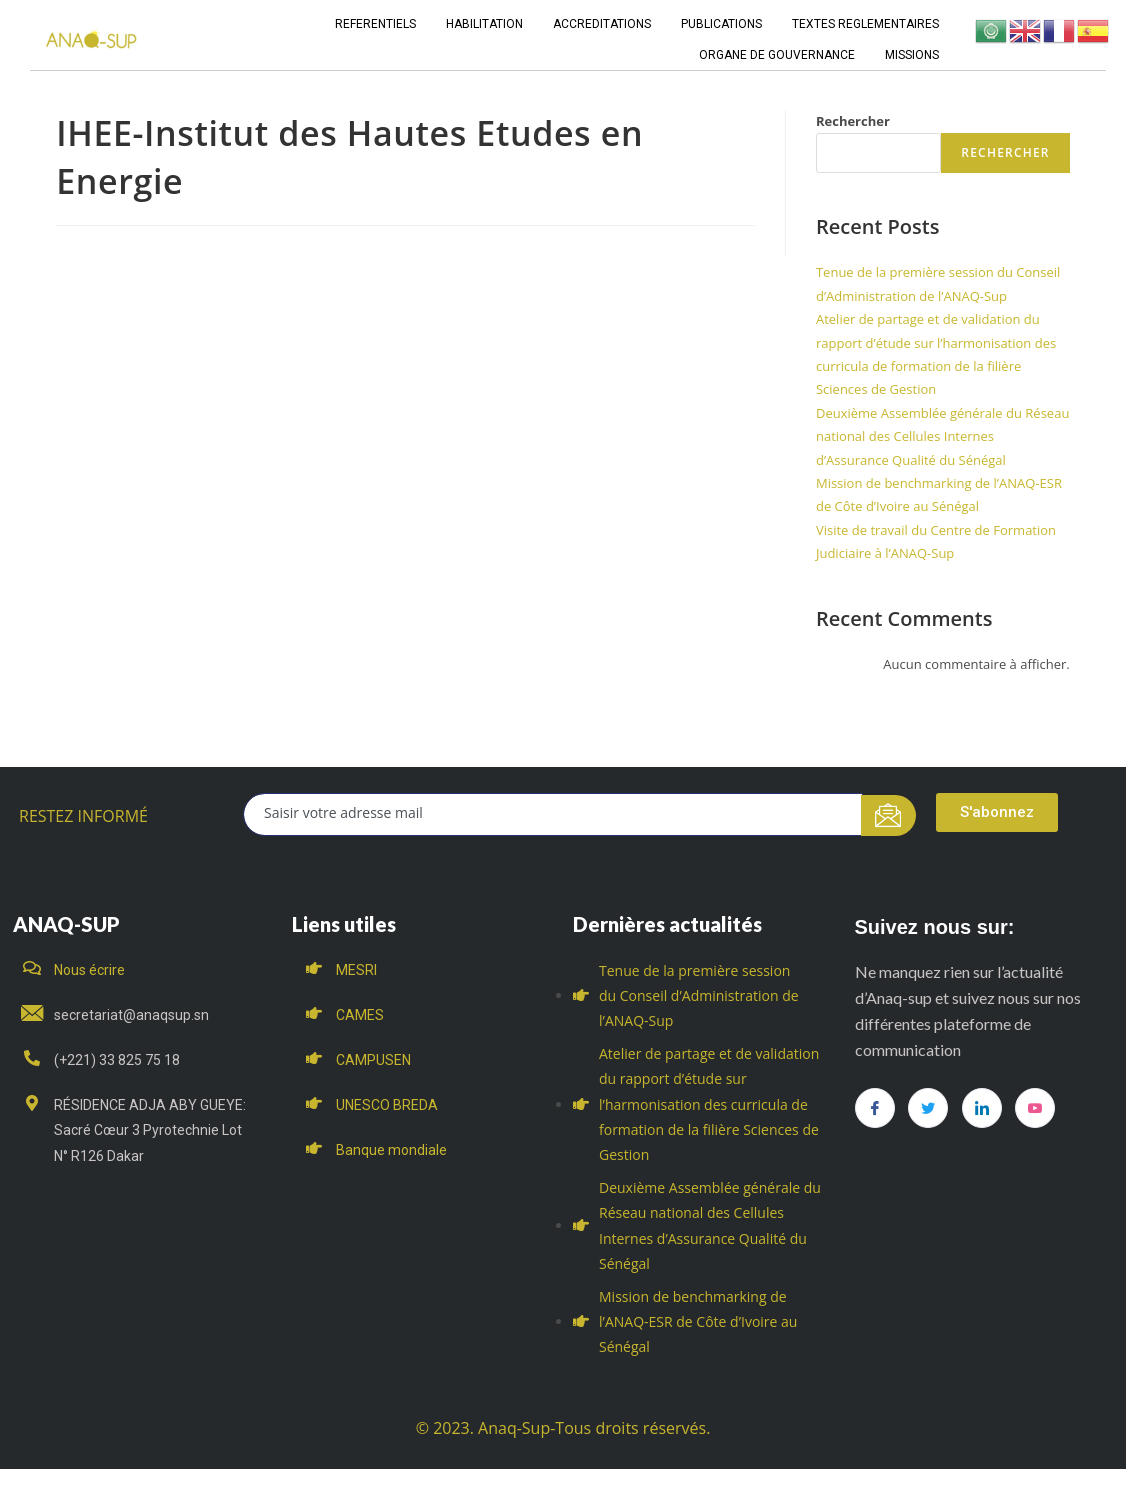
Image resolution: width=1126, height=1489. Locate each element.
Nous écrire (89, 970)
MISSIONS (912, 55)
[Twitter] (928, 1108)
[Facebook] (875, 1108)
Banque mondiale (391, 1150)
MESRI (356, 970)
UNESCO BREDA (387, 1105)
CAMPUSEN (373, 1060)
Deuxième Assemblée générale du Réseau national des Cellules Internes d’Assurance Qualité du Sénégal (942, 436)
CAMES (360, 1015)
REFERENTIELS (375, 24)
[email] (553, 814)
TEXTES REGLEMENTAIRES (865, 24)
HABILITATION (484, 24)
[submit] (888, 815)
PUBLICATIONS (721, 24)
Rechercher (853, 121)
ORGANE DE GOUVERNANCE (777, 55)
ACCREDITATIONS (602, 24)
